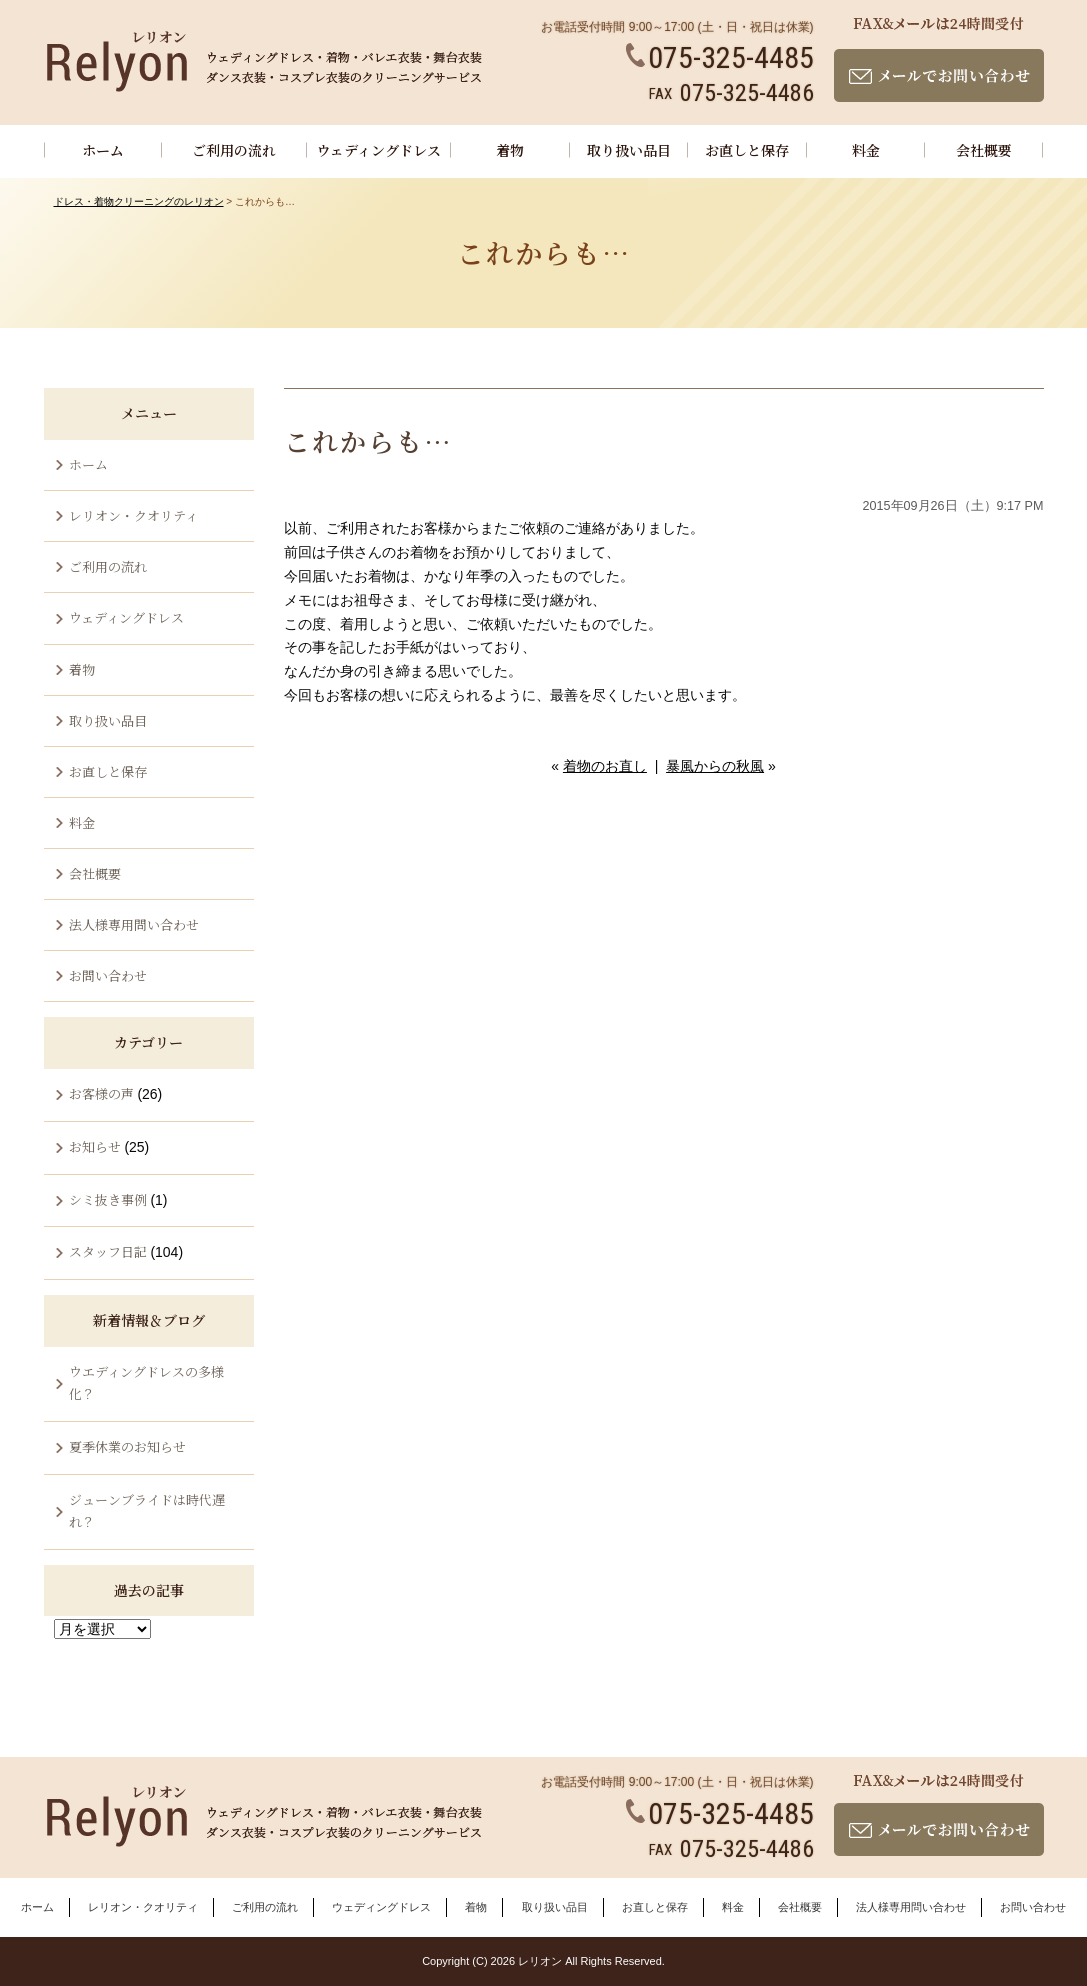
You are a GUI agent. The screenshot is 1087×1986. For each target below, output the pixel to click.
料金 (866, 150)
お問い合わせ (108, 975)
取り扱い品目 (629, 150)
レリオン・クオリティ (133, 515)
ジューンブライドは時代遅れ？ (147, 1510)
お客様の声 (101, 1093)
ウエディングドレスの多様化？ (146, 1382)
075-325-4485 (720, 57)
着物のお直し (605, 766)
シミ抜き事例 (108, 1199)
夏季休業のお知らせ (127, 1446)
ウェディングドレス (379, 150)
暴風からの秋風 (715, 766)
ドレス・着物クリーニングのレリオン (139, 201)
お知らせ (95, 1146)
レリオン (540, 1961)
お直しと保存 (747, 150)
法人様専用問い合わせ (134, 924)
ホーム (103, 150)
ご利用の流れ (234, 150)
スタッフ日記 (108, 1251)
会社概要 (984, 150)
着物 (510, 150)
